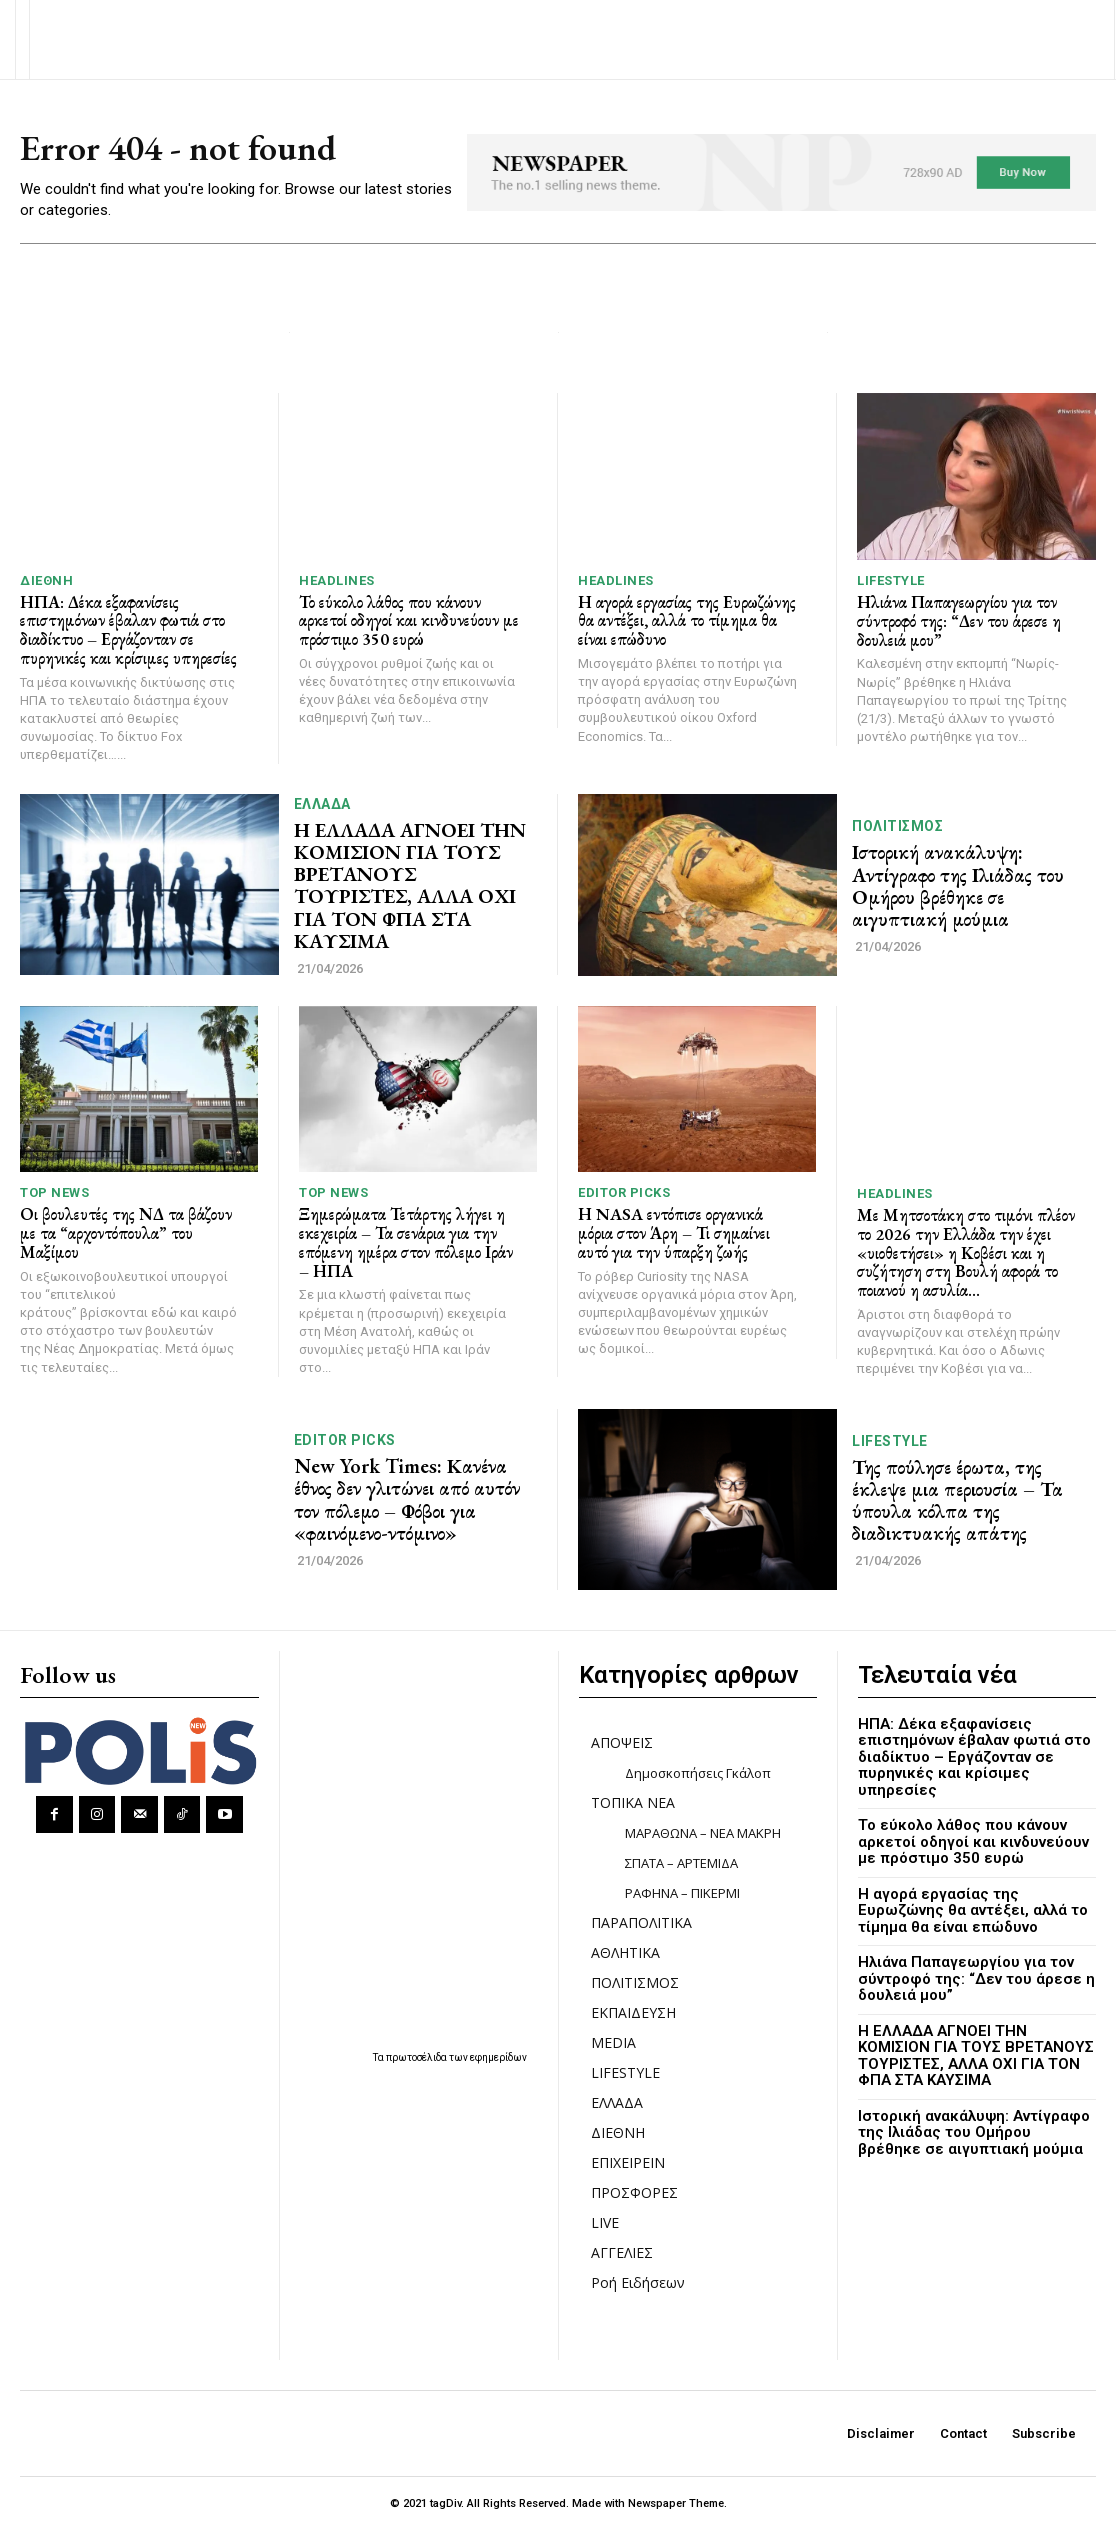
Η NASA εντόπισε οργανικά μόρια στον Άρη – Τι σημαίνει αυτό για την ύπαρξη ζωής (674, 1232)
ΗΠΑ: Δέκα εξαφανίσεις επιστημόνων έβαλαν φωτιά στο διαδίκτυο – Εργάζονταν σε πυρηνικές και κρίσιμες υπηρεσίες (128, 630)
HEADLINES (337, 580)
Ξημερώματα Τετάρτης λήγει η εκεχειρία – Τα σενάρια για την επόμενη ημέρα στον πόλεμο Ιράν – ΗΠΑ (406, 1242)
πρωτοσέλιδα (417, 2056)
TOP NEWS (54, 1192)
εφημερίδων (498, 2056)
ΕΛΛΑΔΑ (322, 804)
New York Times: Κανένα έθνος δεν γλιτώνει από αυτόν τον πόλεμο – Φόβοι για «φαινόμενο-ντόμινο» (407, 1499)
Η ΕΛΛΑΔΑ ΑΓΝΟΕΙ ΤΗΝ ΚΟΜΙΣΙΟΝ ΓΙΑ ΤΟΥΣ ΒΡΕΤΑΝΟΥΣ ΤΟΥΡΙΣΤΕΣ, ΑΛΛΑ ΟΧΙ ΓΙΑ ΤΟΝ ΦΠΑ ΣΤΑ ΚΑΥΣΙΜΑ (409, 885)
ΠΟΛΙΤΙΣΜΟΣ (897, 826)
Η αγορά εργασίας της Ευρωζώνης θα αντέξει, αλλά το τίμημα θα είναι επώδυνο (687, 620)
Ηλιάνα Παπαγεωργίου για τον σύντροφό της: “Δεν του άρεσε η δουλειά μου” (959, 620)
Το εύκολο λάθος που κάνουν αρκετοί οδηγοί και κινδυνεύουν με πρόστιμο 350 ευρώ (409, 620)
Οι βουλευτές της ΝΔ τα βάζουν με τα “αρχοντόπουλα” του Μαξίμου (126, 1232)
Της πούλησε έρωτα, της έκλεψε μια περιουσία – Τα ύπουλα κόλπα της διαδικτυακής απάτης (957, 1499)
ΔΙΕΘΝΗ (46, 580)
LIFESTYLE (891, 580)
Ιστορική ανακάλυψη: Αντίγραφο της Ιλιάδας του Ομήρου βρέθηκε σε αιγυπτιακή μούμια (958, 885)
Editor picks (624, 1192)
